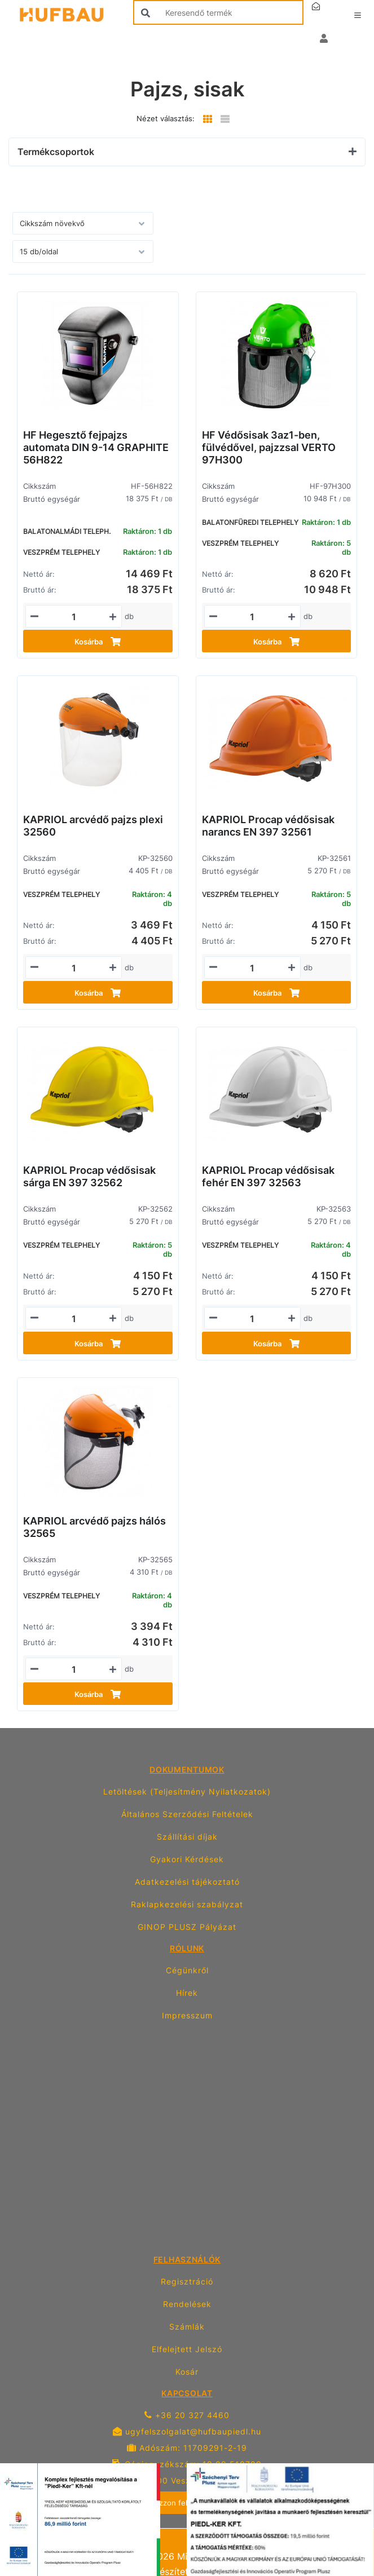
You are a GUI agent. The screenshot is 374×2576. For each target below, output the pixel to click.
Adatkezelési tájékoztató (187, 1881)
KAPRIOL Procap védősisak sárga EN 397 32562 (89, 1176)
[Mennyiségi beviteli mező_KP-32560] (73, 968)
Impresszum (187, 2015)
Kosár (187, 2371)
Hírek (187, 1993)
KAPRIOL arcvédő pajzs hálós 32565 (94, 1527)
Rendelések (187, 2304)
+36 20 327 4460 (187, 2415)
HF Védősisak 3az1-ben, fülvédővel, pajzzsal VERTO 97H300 (269, 447)
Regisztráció (187, 2281)
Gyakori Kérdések (187, 1859)
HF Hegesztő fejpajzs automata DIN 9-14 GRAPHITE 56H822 (96, 447)
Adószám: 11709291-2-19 (187, 2448)
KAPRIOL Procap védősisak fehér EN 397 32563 (268, 1176)
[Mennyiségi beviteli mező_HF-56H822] (73, 617)
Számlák (187, 2326)
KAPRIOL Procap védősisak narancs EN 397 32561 (268, 826)
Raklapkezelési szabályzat (187, 1904)
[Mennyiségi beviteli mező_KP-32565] (73, 1669)
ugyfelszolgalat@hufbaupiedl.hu (187, 2431)
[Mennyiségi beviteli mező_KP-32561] (252, 968)
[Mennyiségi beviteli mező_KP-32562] (73, 1318)
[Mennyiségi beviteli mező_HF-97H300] (252, 617)
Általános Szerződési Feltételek (187, 1814)
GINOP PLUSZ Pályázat (187, 1927)
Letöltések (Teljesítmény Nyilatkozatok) (187, 1791)
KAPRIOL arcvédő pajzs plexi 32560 (93, 826)
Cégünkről (187, 1970)
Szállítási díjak (187, 1836)
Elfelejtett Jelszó (187, 2349)
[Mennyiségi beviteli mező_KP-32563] (252, 1318)
